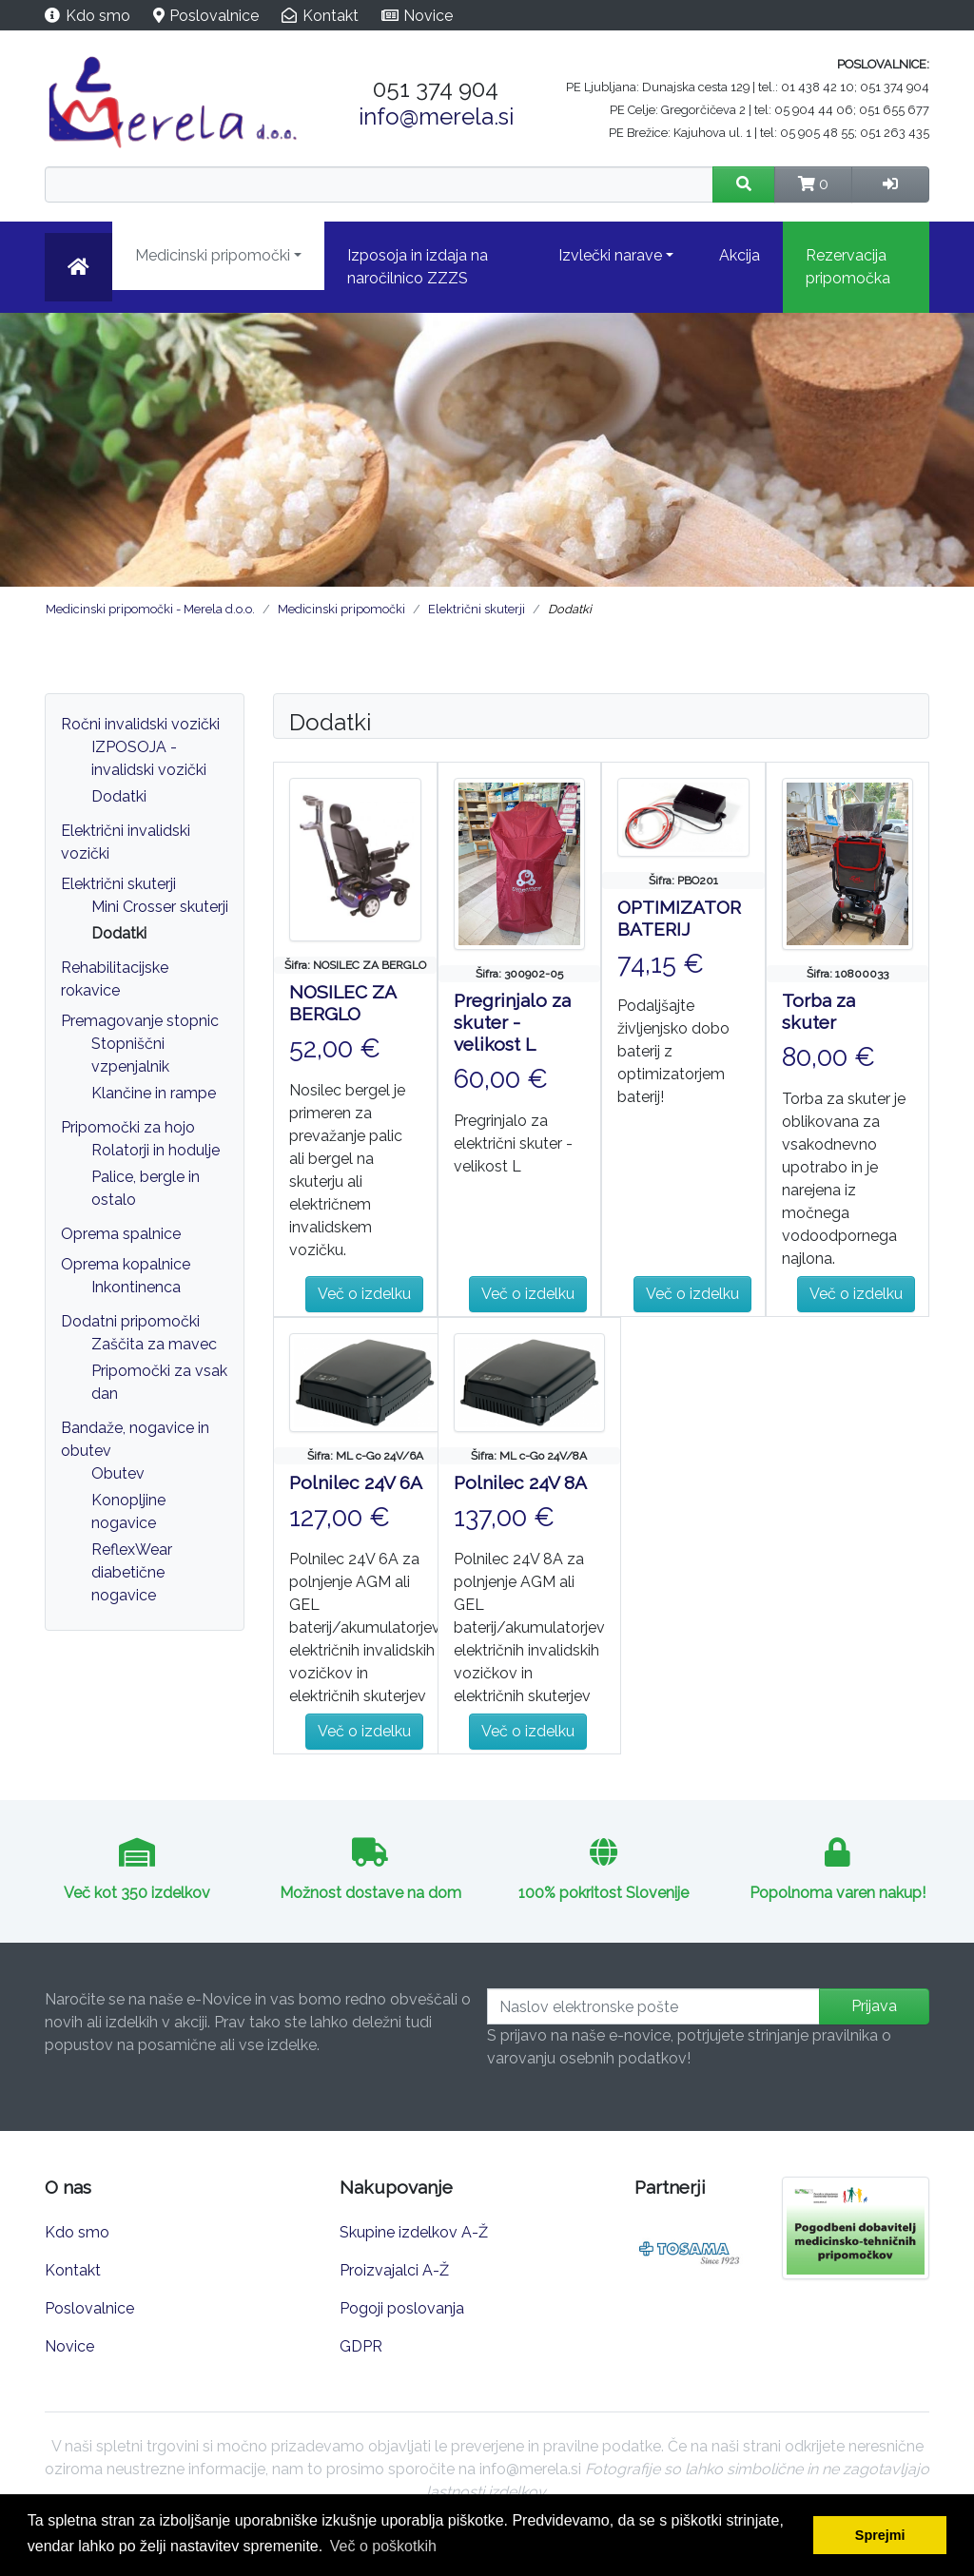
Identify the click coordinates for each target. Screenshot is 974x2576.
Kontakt (330, 16)
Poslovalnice (214, 16)
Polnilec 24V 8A (520, 1482)
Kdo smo (98, 16)
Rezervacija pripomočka (848, 266)
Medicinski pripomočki (212, 255)
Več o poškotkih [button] (383, 2546)
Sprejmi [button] (880, 2535)
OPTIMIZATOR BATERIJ (679, 918)
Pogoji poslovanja (402, 2308)
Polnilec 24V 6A (355, 1482)
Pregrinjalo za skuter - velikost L (512, 1022)
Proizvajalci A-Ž (394, 2270)
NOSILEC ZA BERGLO (342, 1002)
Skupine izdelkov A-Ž (414, 2232)
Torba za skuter (818, 1011)
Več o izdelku (364, 1294)
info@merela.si (436, 116)
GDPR (361, 2346)
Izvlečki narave (610, 255)
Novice (428, 16)
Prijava (874, 2006)
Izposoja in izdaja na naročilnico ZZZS (417, 266)
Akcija (739, 255)
